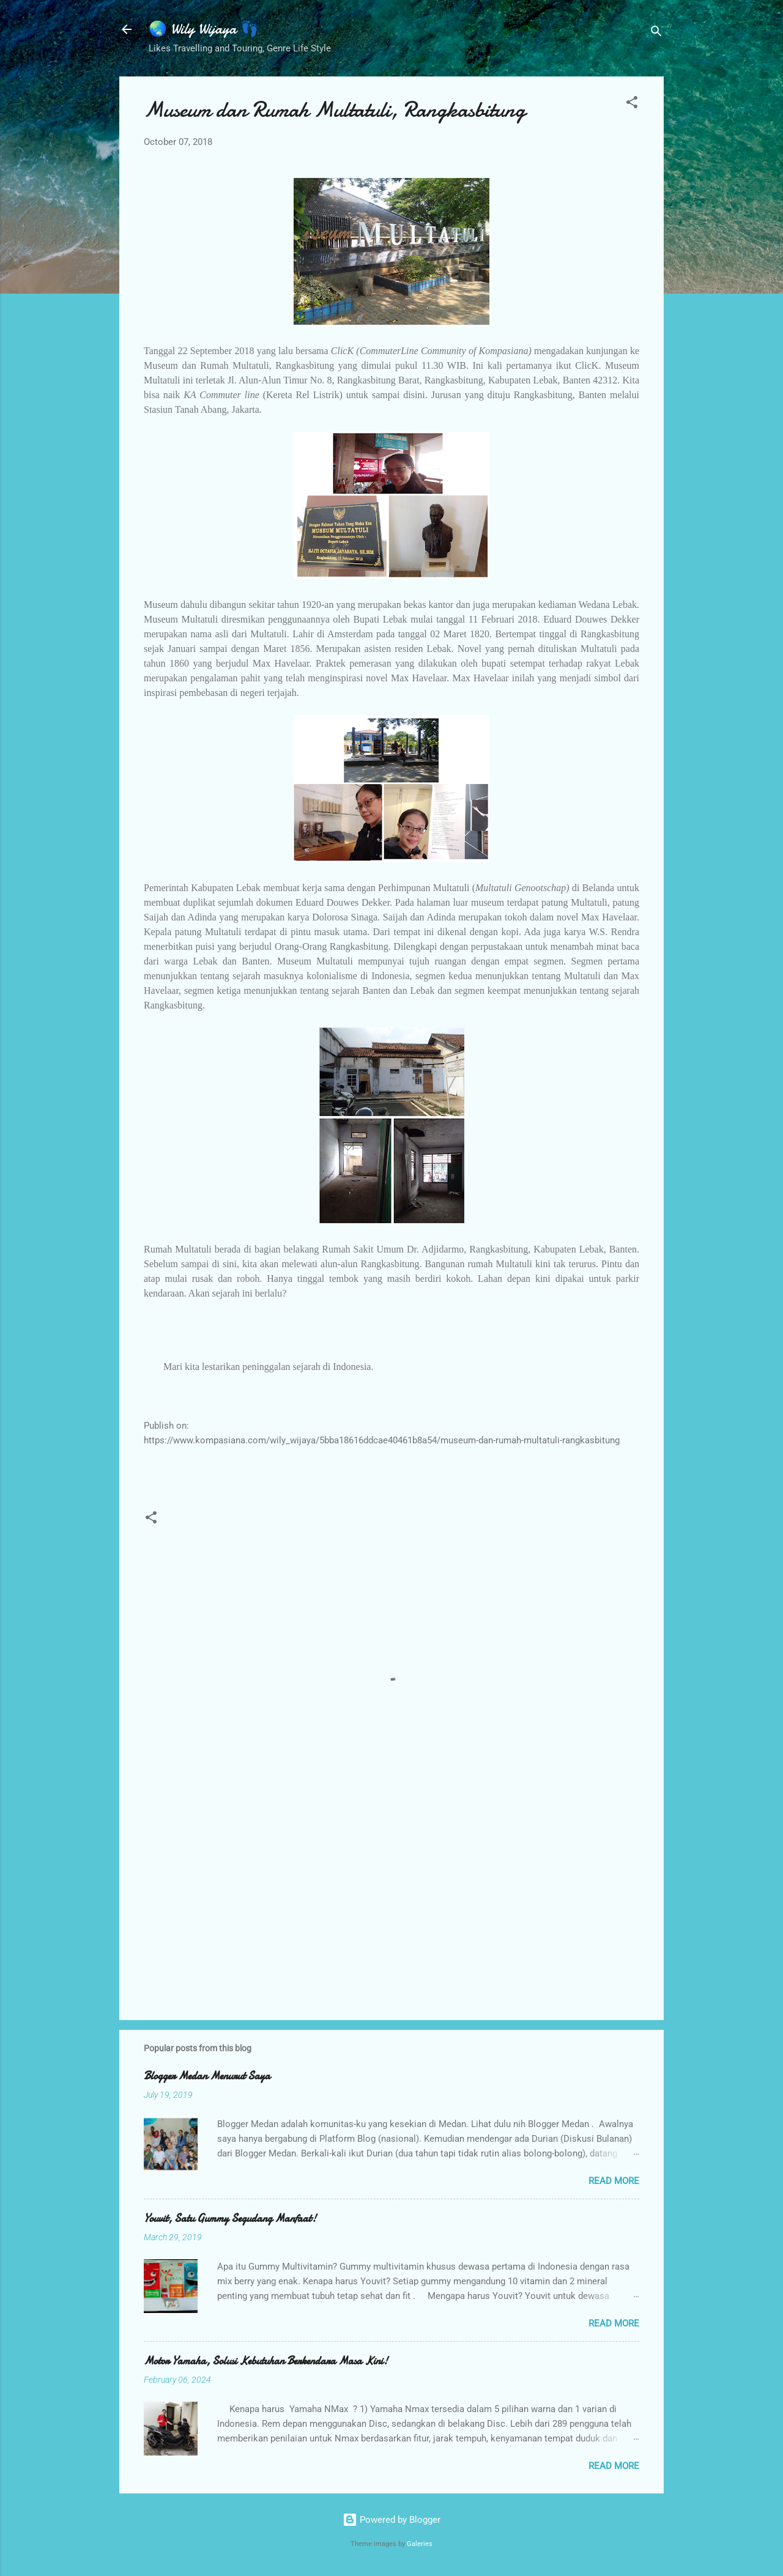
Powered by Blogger (391, 2519)
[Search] (656, 33)
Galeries (419, 2544)
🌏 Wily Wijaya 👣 (204, 29)
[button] (632, 104)
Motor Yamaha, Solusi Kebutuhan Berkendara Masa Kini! (266, 2361)
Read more (613, 2180)
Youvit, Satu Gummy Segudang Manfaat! (230, 2218)
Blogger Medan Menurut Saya (207, 2076)
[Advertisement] (391, 1906)
